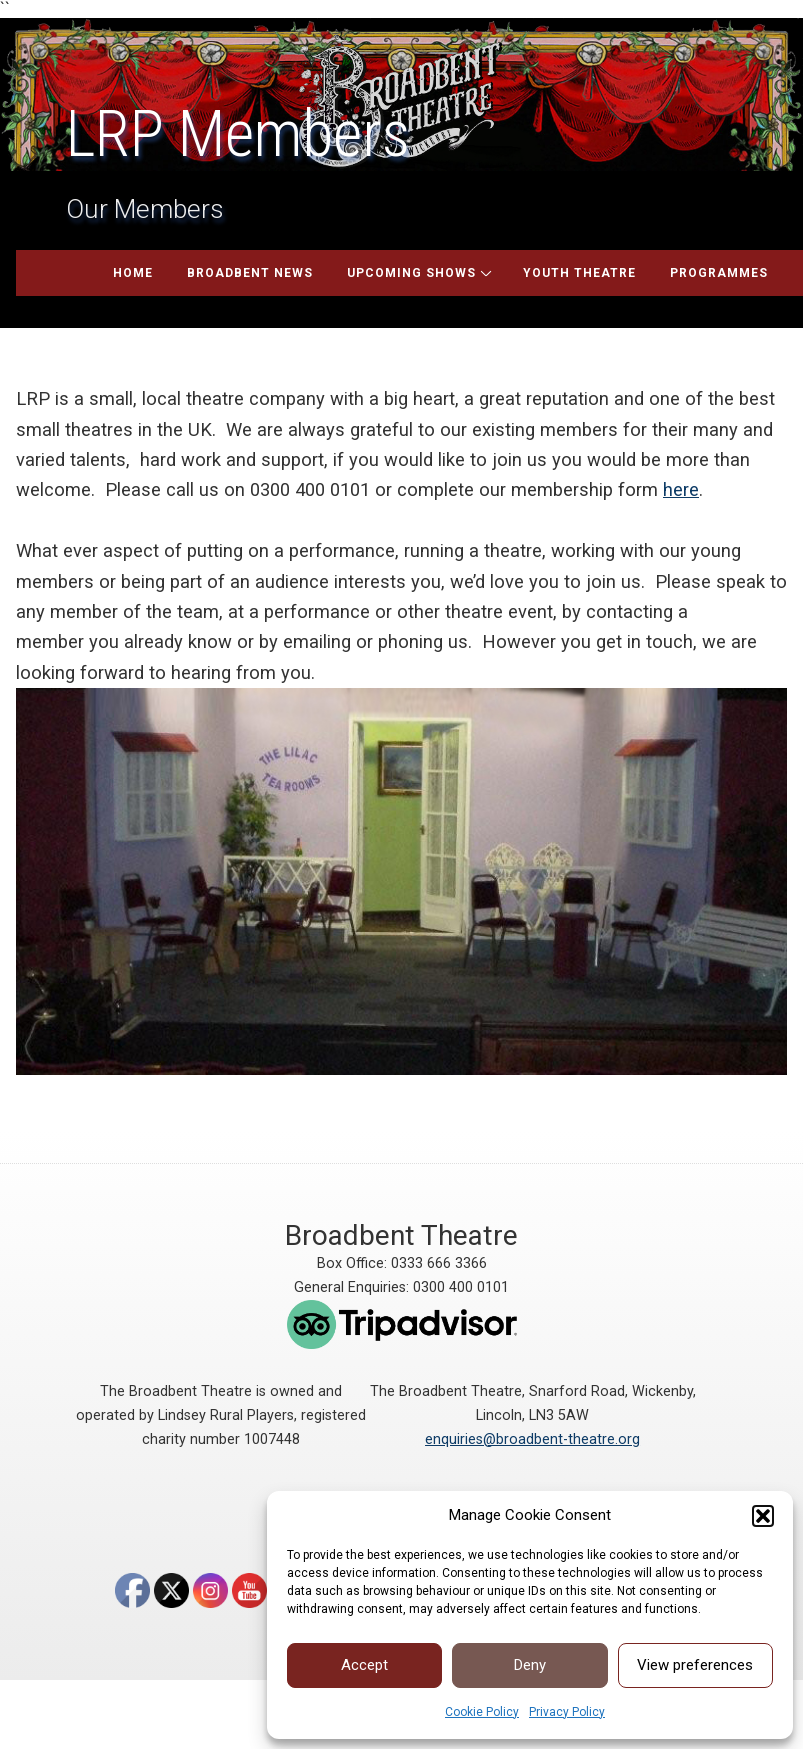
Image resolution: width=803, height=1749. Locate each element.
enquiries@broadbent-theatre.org (532, 1439)
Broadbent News (250, 273)
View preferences (695, 1665)
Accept (364, 1665)
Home (133, 273)
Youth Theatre (579, 273)
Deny (530, 1665)
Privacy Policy (567, 1712)
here (681, 489)
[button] (763, 1516)
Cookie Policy (482, 1712)
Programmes (719, 273)
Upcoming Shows (411, 273)
